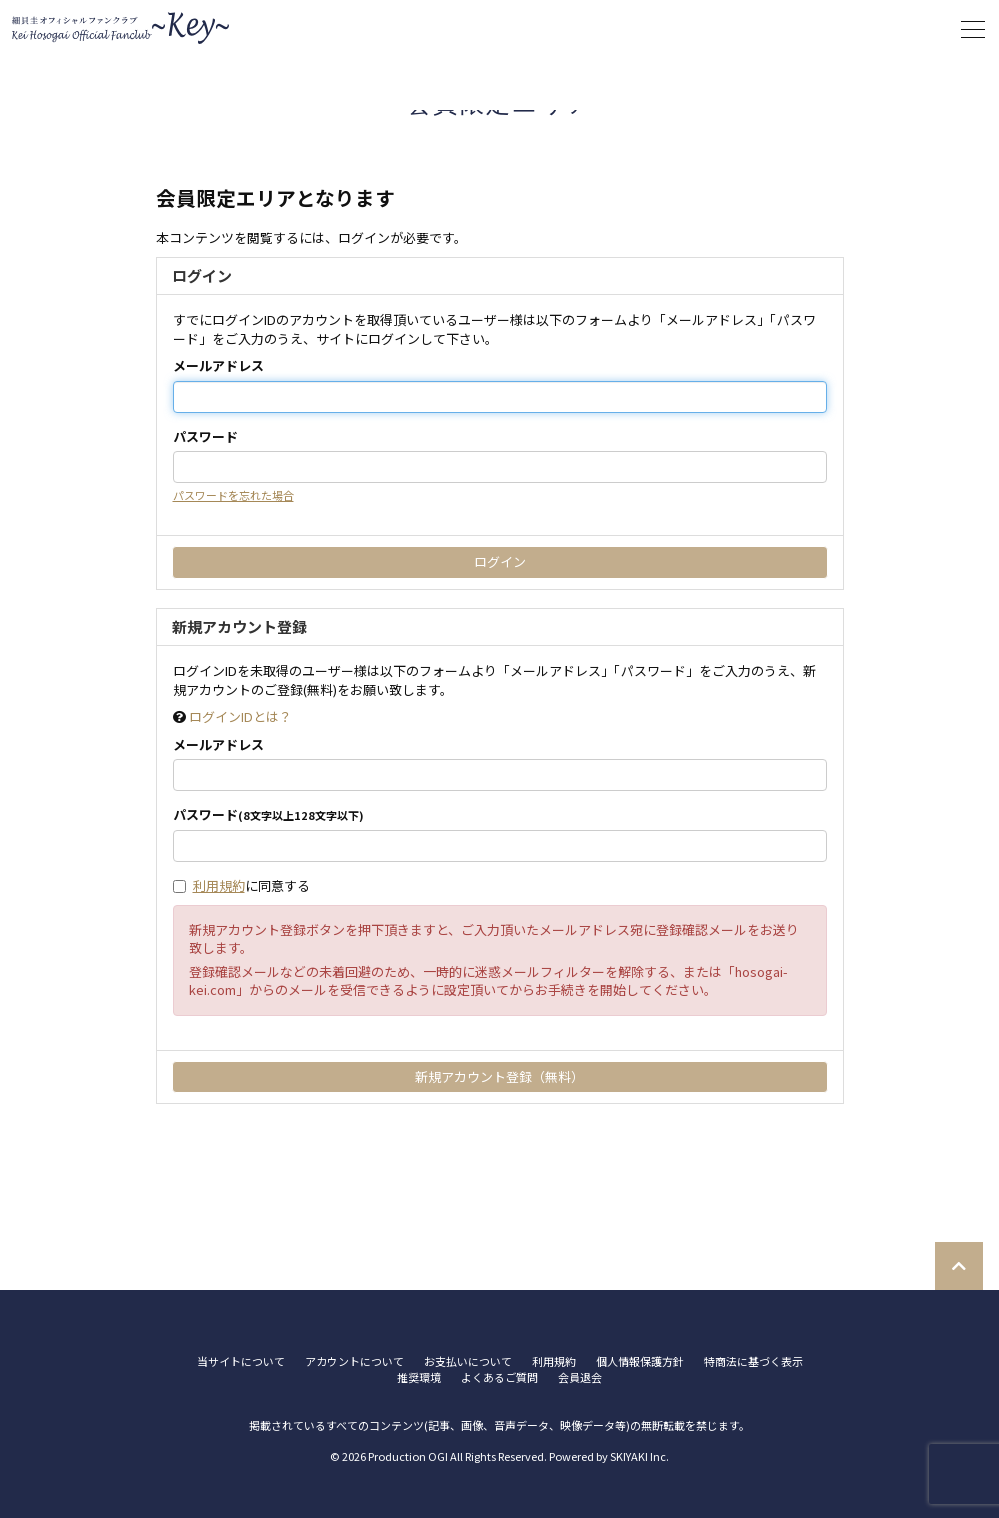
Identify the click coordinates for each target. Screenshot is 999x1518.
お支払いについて (468, 1361)
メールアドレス (218, 366)
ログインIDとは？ (240, 716)
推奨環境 (419, 1377)
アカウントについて (354, 1361)
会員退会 (580, 1377)
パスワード (205, 437)
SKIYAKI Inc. (639, 1456)
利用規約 (219, 885)
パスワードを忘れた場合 (233, 495)
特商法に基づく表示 (753, 1361)
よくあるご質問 (499, 1377)
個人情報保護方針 (640, 1361)
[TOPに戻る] (959, 1266)
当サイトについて (241, 1361)
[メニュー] (973, 30)
